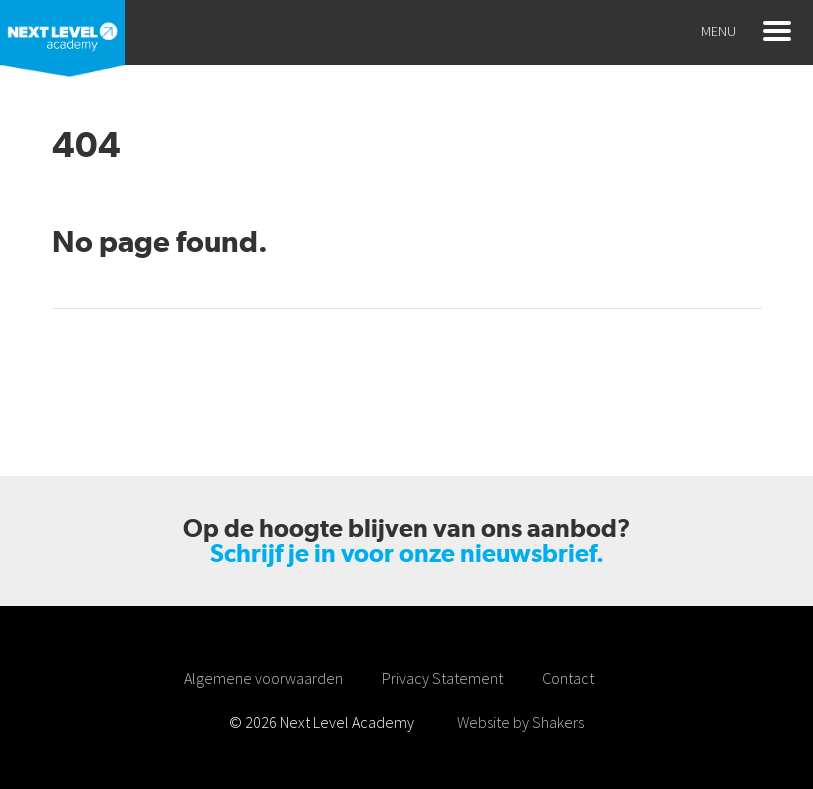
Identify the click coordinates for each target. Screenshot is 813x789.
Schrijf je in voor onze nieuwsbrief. (407, 553)
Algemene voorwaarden (263, 678)
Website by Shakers (520, 722)
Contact (568, 678)
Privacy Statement (442, 678)
